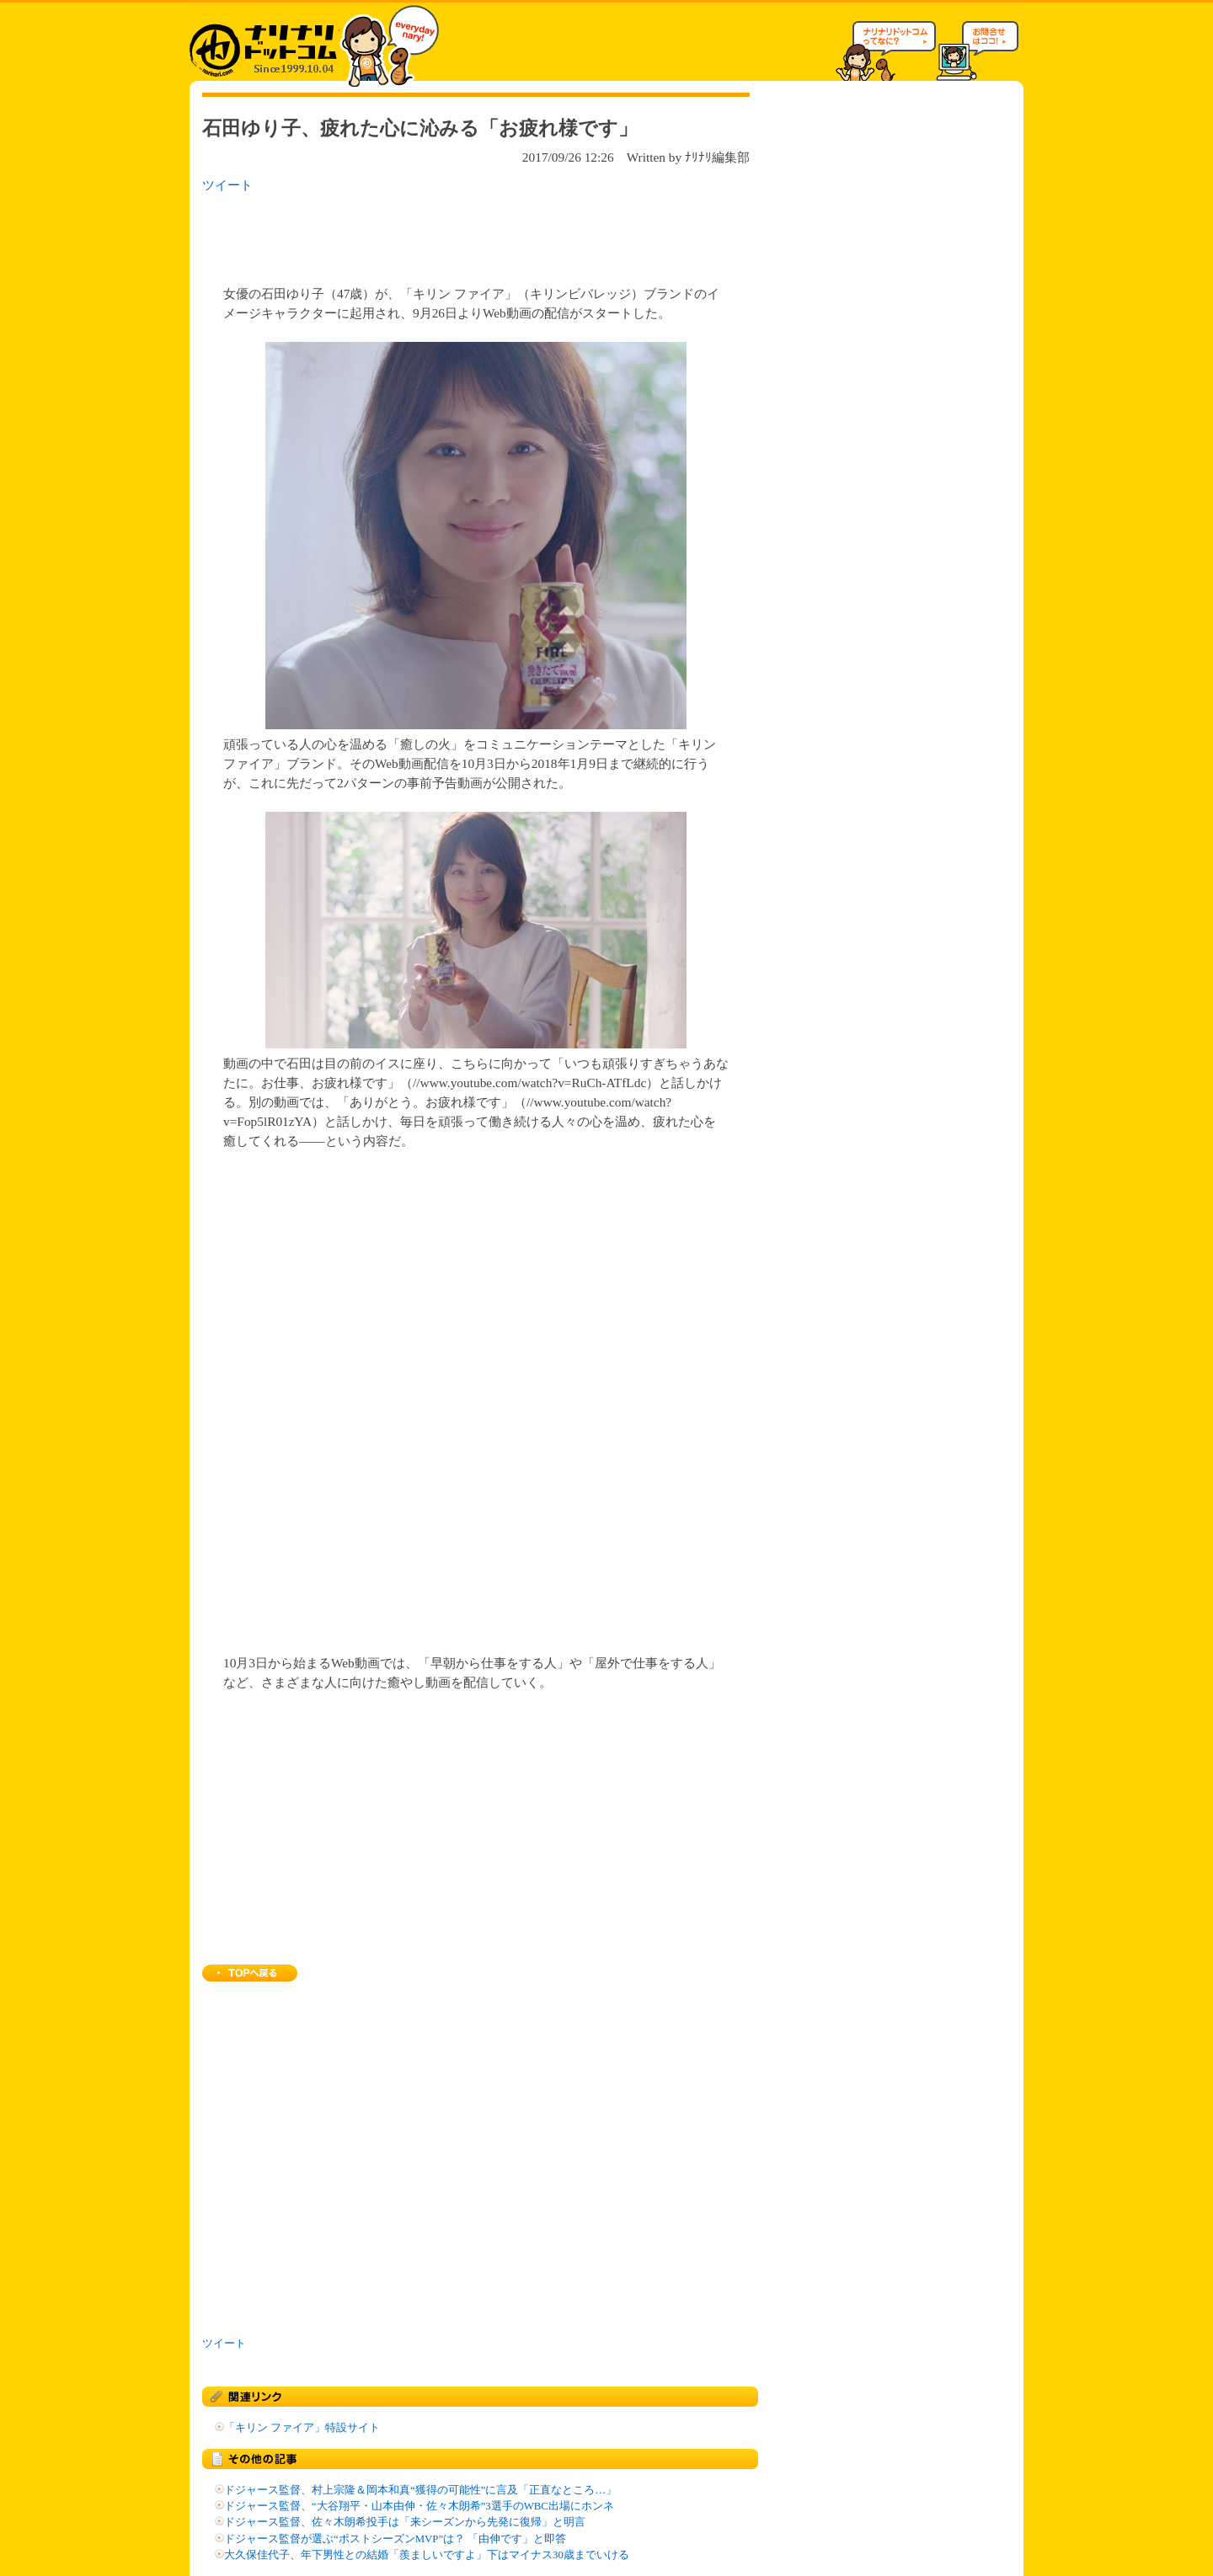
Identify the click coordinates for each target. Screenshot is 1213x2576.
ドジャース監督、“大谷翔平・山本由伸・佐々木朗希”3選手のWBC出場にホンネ (419, 2506)
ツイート (227, 185)
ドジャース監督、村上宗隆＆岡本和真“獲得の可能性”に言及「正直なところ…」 (420, 2490)
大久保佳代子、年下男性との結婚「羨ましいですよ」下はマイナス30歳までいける (426, 2555)
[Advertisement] (420, 234)
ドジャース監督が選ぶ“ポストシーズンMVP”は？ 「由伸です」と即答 (395, 2539)
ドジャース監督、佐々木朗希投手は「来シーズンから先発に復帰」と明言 (404, 2522)
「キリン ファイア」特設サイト (302, 2428)
